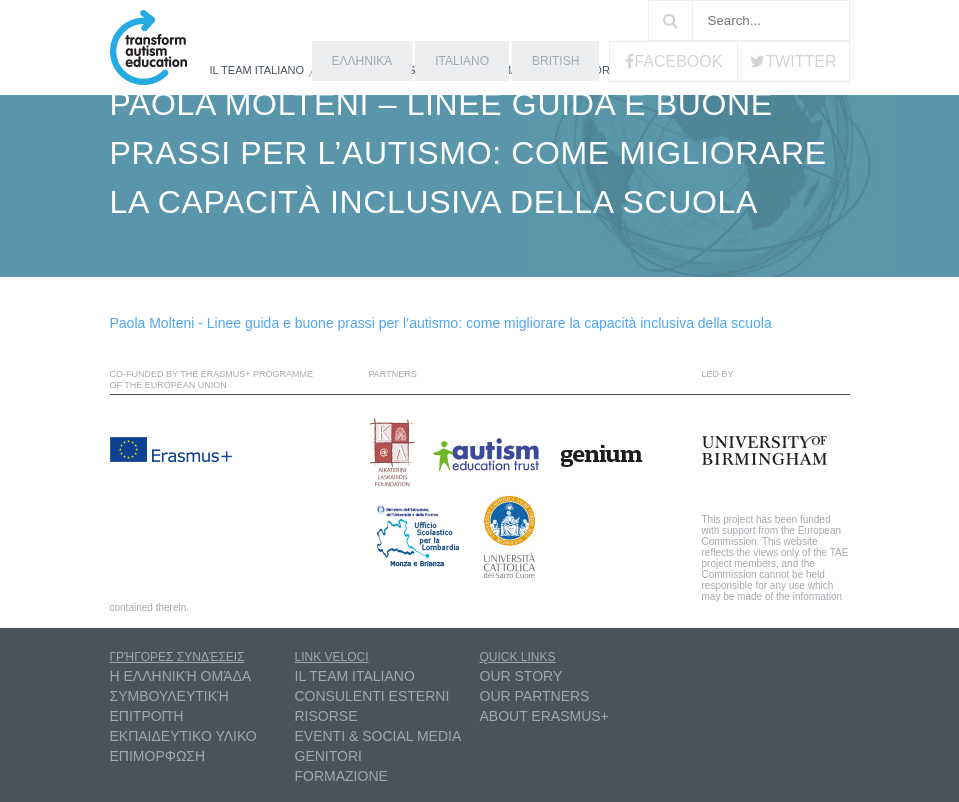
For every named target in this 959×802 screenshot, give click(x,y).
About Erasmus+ (544, 716)
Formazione (341, 776)
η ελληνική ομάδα (181, 676)
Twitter (800, 61)
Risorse (600, 70)
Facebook (678, 61)
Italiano (462, 61)
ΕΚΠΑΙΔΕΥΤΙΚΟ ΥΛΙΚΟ (183, 736)
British (555, 61)
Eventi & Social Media (378, 736)
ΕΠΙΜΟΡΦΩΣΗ (158, 756)
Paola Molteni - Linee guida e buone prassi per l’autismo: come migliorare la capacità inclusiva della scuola (441, 323)
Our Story (521, 676)
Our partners (535, 696)
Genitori (328, 756)
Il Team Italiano (257, 70)
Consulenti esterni (372, 696)
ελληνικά (362, 61)
